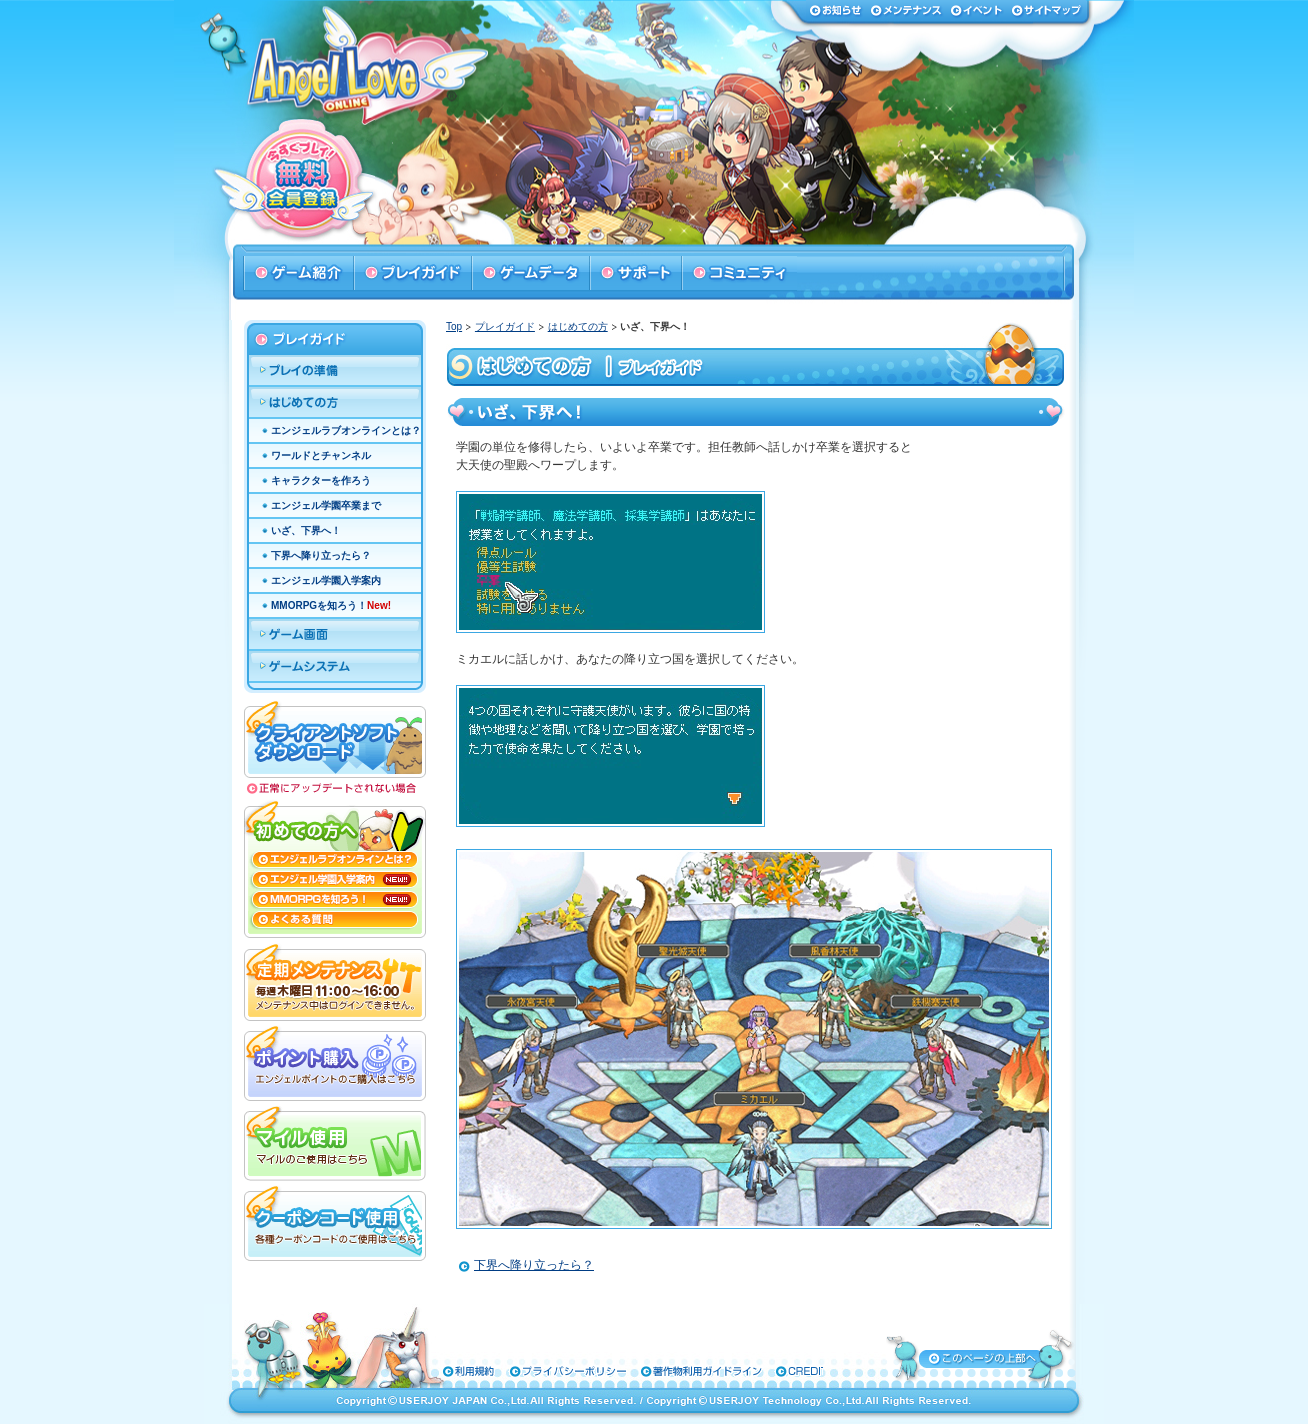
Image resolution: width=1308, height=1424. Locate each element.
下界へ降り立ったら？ (534, 1265)
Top (454, 326)
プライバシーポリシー (538, 1371)
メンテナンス (906, 10)
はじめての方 (578, 326)
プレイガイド (412, 273)
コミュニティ (739, 273)
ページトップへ (981, 1358)
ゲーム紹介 (298, 273)
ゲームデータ (530, 273)
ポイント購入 (335, 1061)
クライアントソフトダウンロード (335, 738)
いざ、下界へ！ (306, 530)
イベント (976, 10)
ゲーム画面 (335, 635)
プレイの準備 (335, 371)
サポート (635, 273)
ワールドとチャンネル (321, 455)
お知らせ (836, 10)
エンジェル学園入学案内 (326, 580)
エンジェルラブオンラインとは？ (346, 430)
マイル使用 (335, 1141)
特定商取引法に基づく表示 (762, 1371)
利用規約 (460, 1371)
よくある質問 (335, 924)
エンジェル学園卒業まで (326, 505)
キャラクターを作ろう (321, 480)
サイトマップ (1046, 10)
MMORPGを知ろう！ (331, 605)
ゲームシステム (335, 667)
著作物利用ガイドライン (646, 1371)
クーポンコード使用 (335, 1221)
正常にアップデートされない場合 (335, 788)
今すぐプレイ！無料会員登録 (305, 180)
